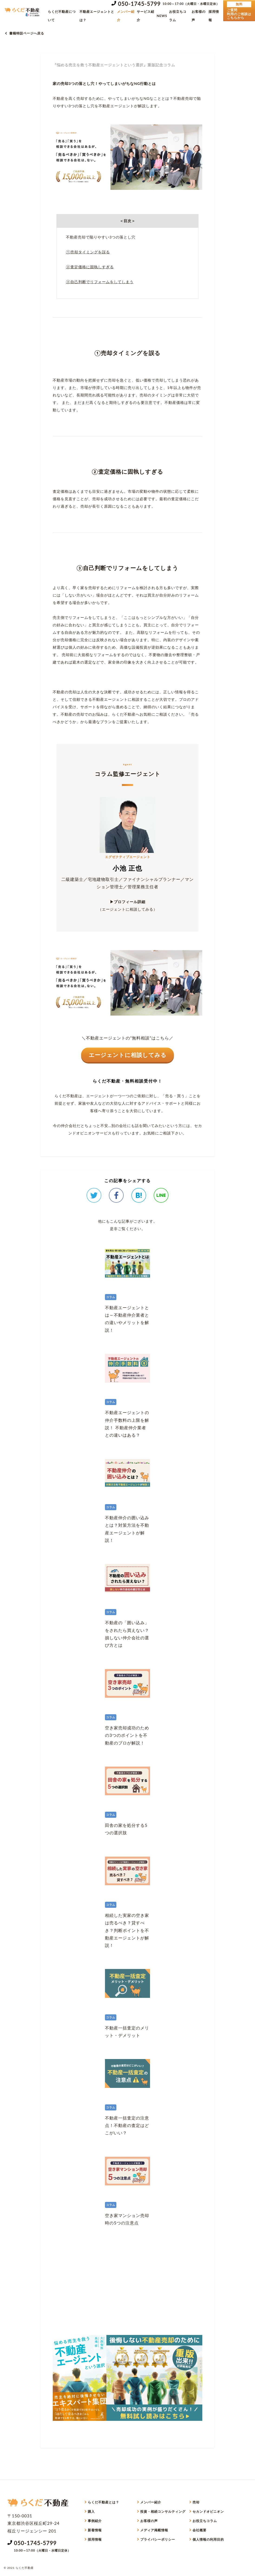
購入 (91, 2511)
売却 (196, 2502)
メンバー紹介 (125, 16)
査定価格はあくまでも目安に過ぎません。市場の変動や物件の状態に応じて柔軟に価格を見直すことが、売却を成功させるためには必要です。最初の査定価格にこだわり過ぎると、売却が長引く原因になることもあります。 (127, 472)
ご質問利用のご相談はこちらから (239, 10)
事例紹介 (95, 2521)
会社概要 (199, 2530)
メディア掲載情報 (154, 2530)
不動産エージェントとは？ (96, 16)
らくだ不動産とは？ (103, 2502)
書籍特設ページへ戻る (26, 33)
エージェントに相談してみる (128, 1054)
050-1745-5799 (139, 3)
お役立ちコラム (177, 16)
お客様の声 (199, 16)
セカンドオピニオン (208, 2511)
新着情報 (95, 2530)
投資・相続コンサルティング (163, 2511)
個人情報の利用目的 (208, 2539)
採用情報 (214, 16)
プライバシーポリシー (157, 2539)
